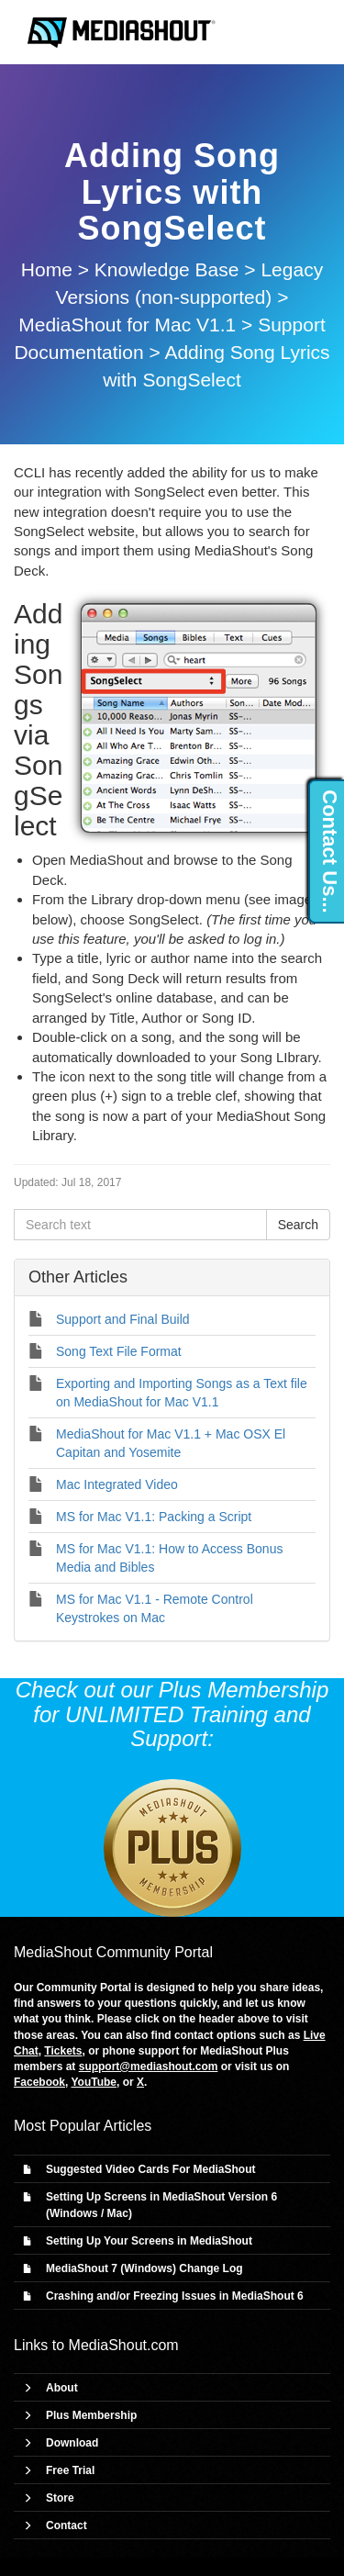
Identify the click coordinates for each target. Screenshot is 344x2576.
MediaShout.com (124, 2345)
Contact (66, 2525)
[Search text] (140, 1224)
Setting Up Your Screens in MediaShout (149, 2240)
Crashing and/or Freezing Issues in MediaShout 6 (175, 2296)
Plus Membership (91, 2415)
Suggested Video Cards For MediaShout (150, 2169)
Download (72, 2442)
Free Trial (70, 2470)
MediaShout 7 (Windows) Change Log (144, 2268)
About (62, 2387)
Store (60, 2498)
